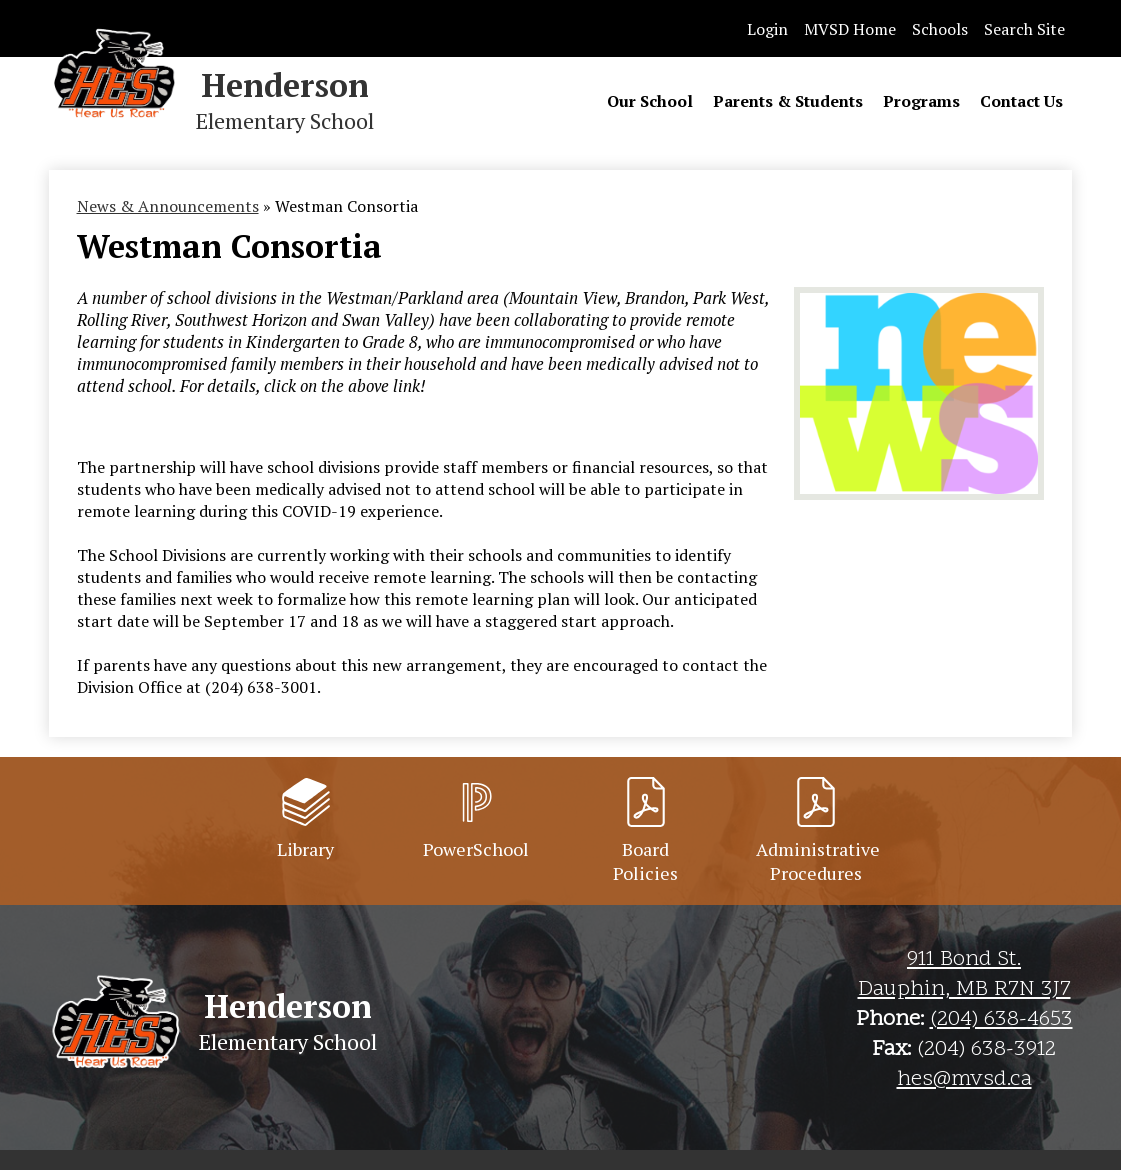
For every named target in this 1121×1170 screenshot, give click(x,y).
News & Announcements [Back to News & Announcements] (168, 206)
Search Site (1024, 29)
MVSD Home (850, 29)
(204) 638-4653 (1001, 1020)
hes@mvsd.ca (964, 1080)
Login (767, 29)
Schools (940, 29)
